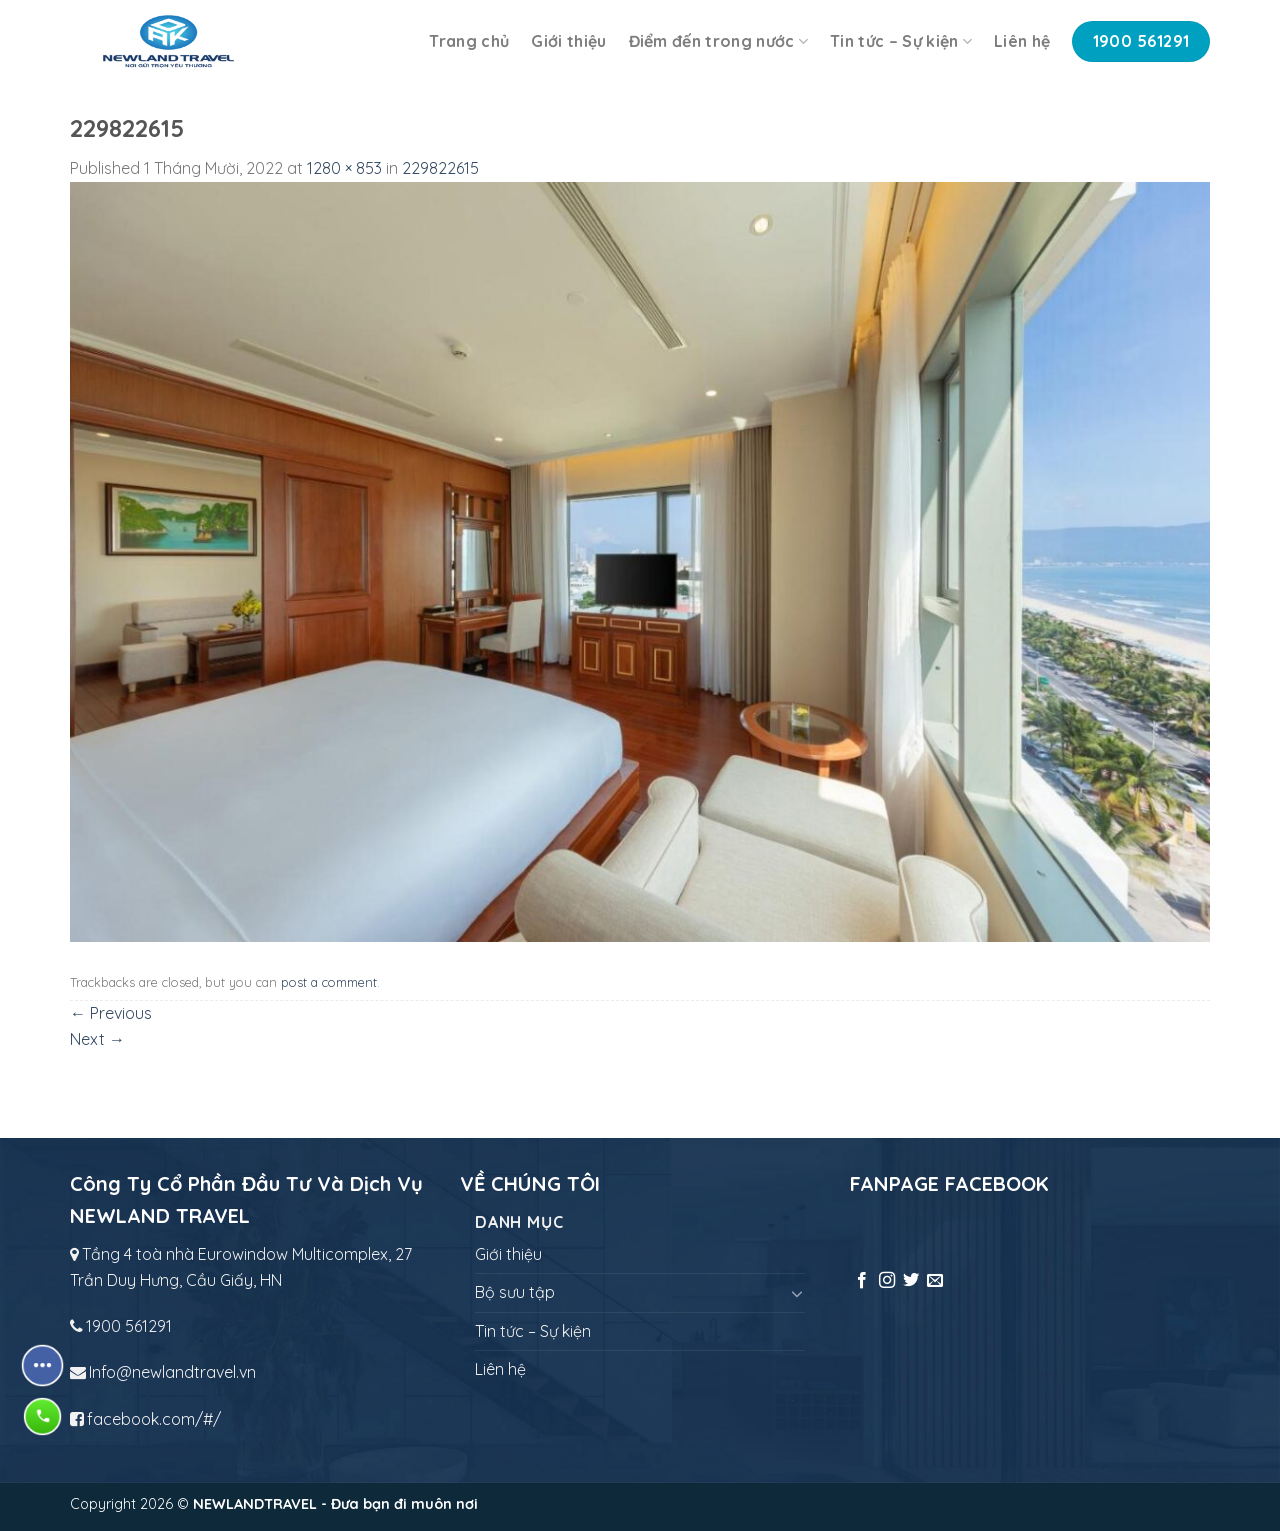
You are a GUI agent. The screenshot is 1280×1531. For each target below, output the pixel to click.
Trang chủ (469, 41)
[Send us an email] (935, 1281)
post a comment (329, 982)
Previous (111, 1013)
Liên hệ (1022, 41)
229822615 (440, 168)
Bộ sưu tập (515, 1292)
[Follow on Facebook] (862, 1281)
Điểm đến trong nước (719, 41)
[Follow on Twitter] (911, 1281)
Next (97, 1039)
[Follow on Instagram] (887, 1281)
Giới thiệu (568, 41)
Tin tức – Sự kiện (901, 41)
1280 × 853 (344, 168)
